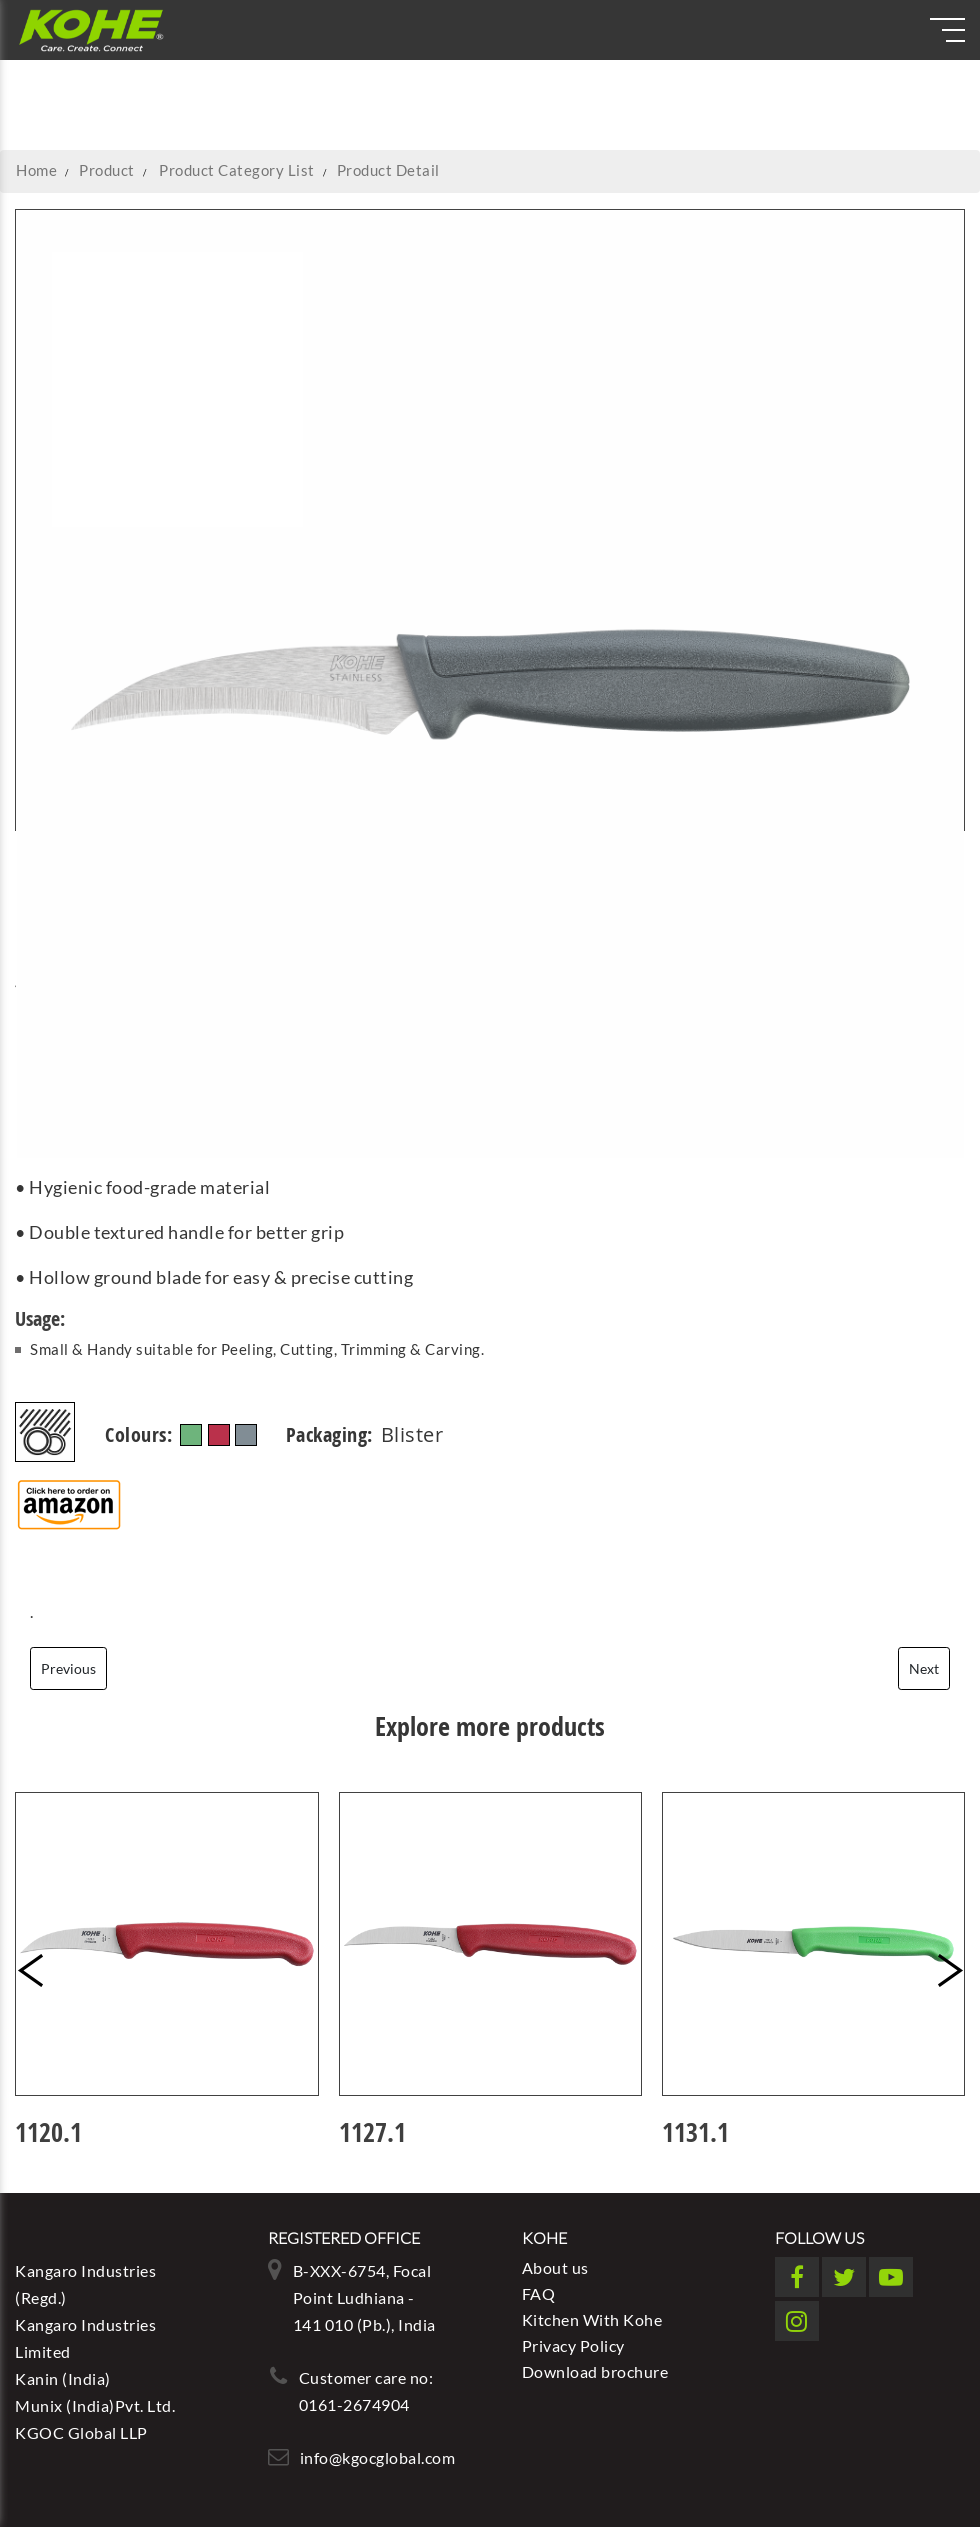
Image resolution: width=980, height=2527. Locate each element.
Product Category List (237, 170)
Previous (68, 1668)
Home (36, 170)
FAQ (539, 2293)
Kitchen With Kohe (592, 2319)
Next (924, 1668)
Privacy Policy (573, 2345)
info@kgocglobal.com (378, 2457)
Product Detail (388, 170)
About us (555, 2267)
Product (107, 170)
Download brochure (595, 2371)
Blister (412, 1423)
